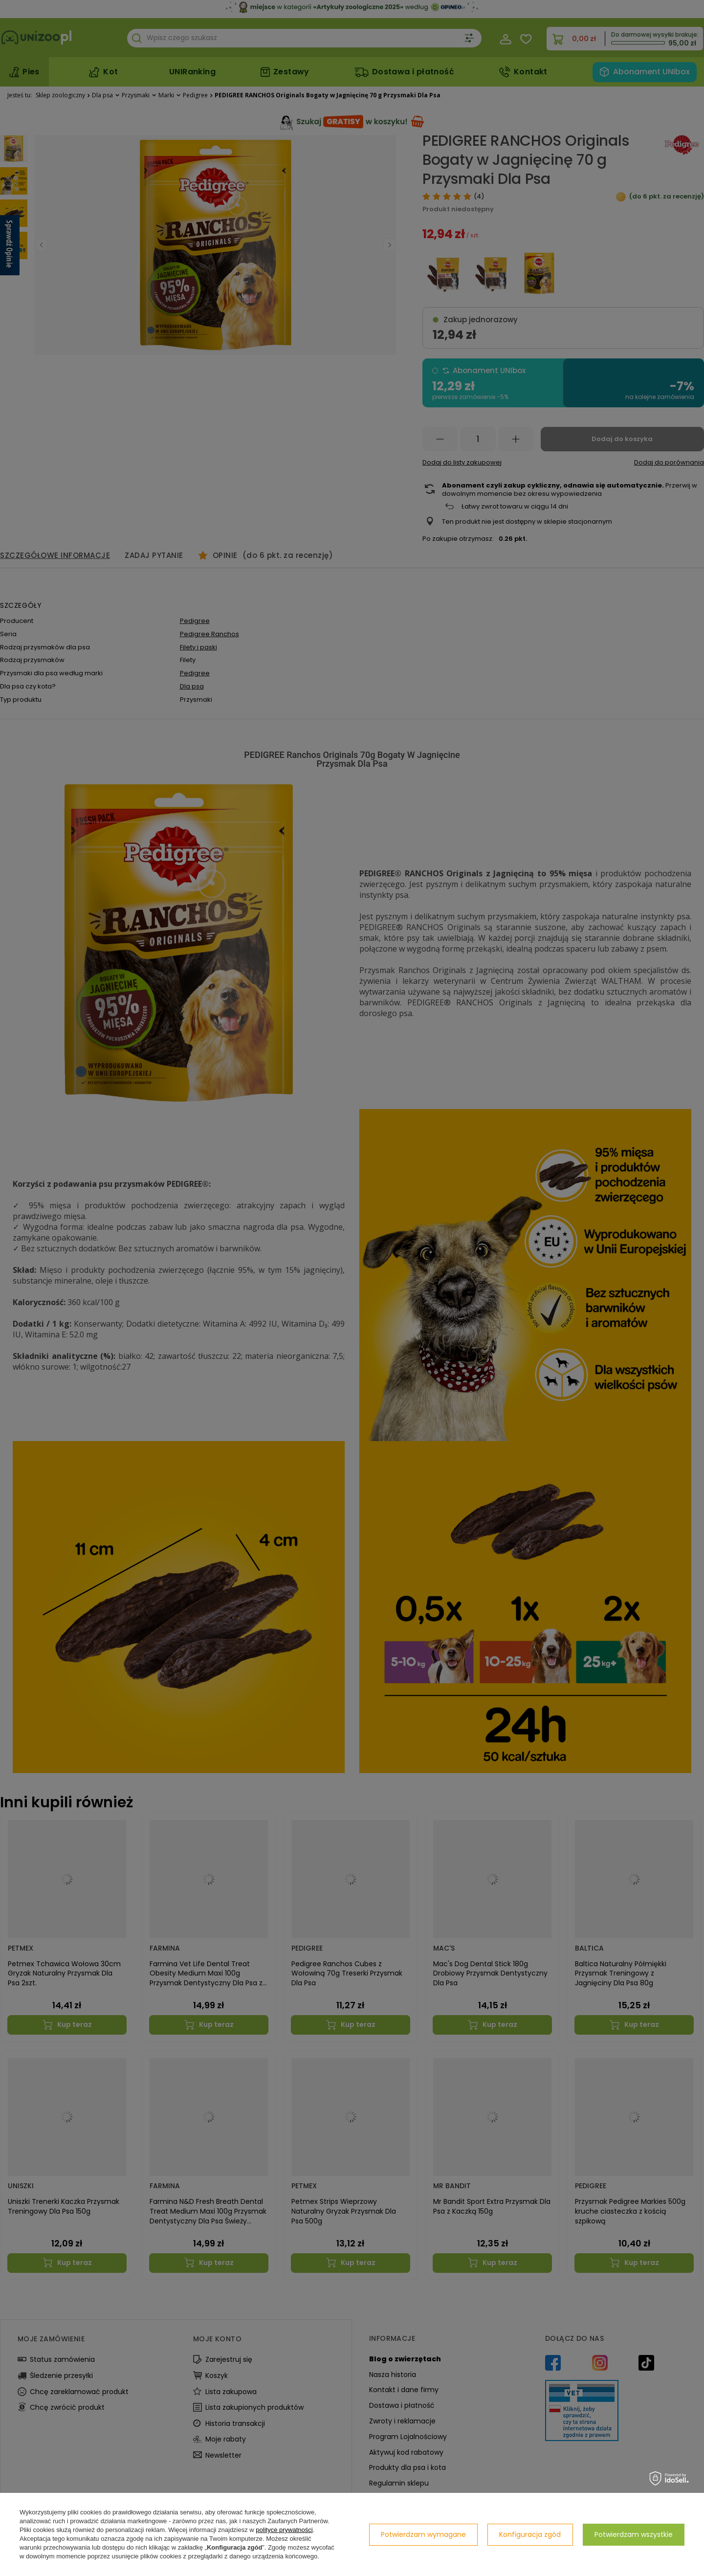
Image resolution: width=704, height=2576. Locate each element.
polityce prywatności (284, 2529)
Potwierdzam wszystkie (633, 2534)
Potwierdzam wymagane (423, 2534)
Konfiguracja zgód (530, 2534)
